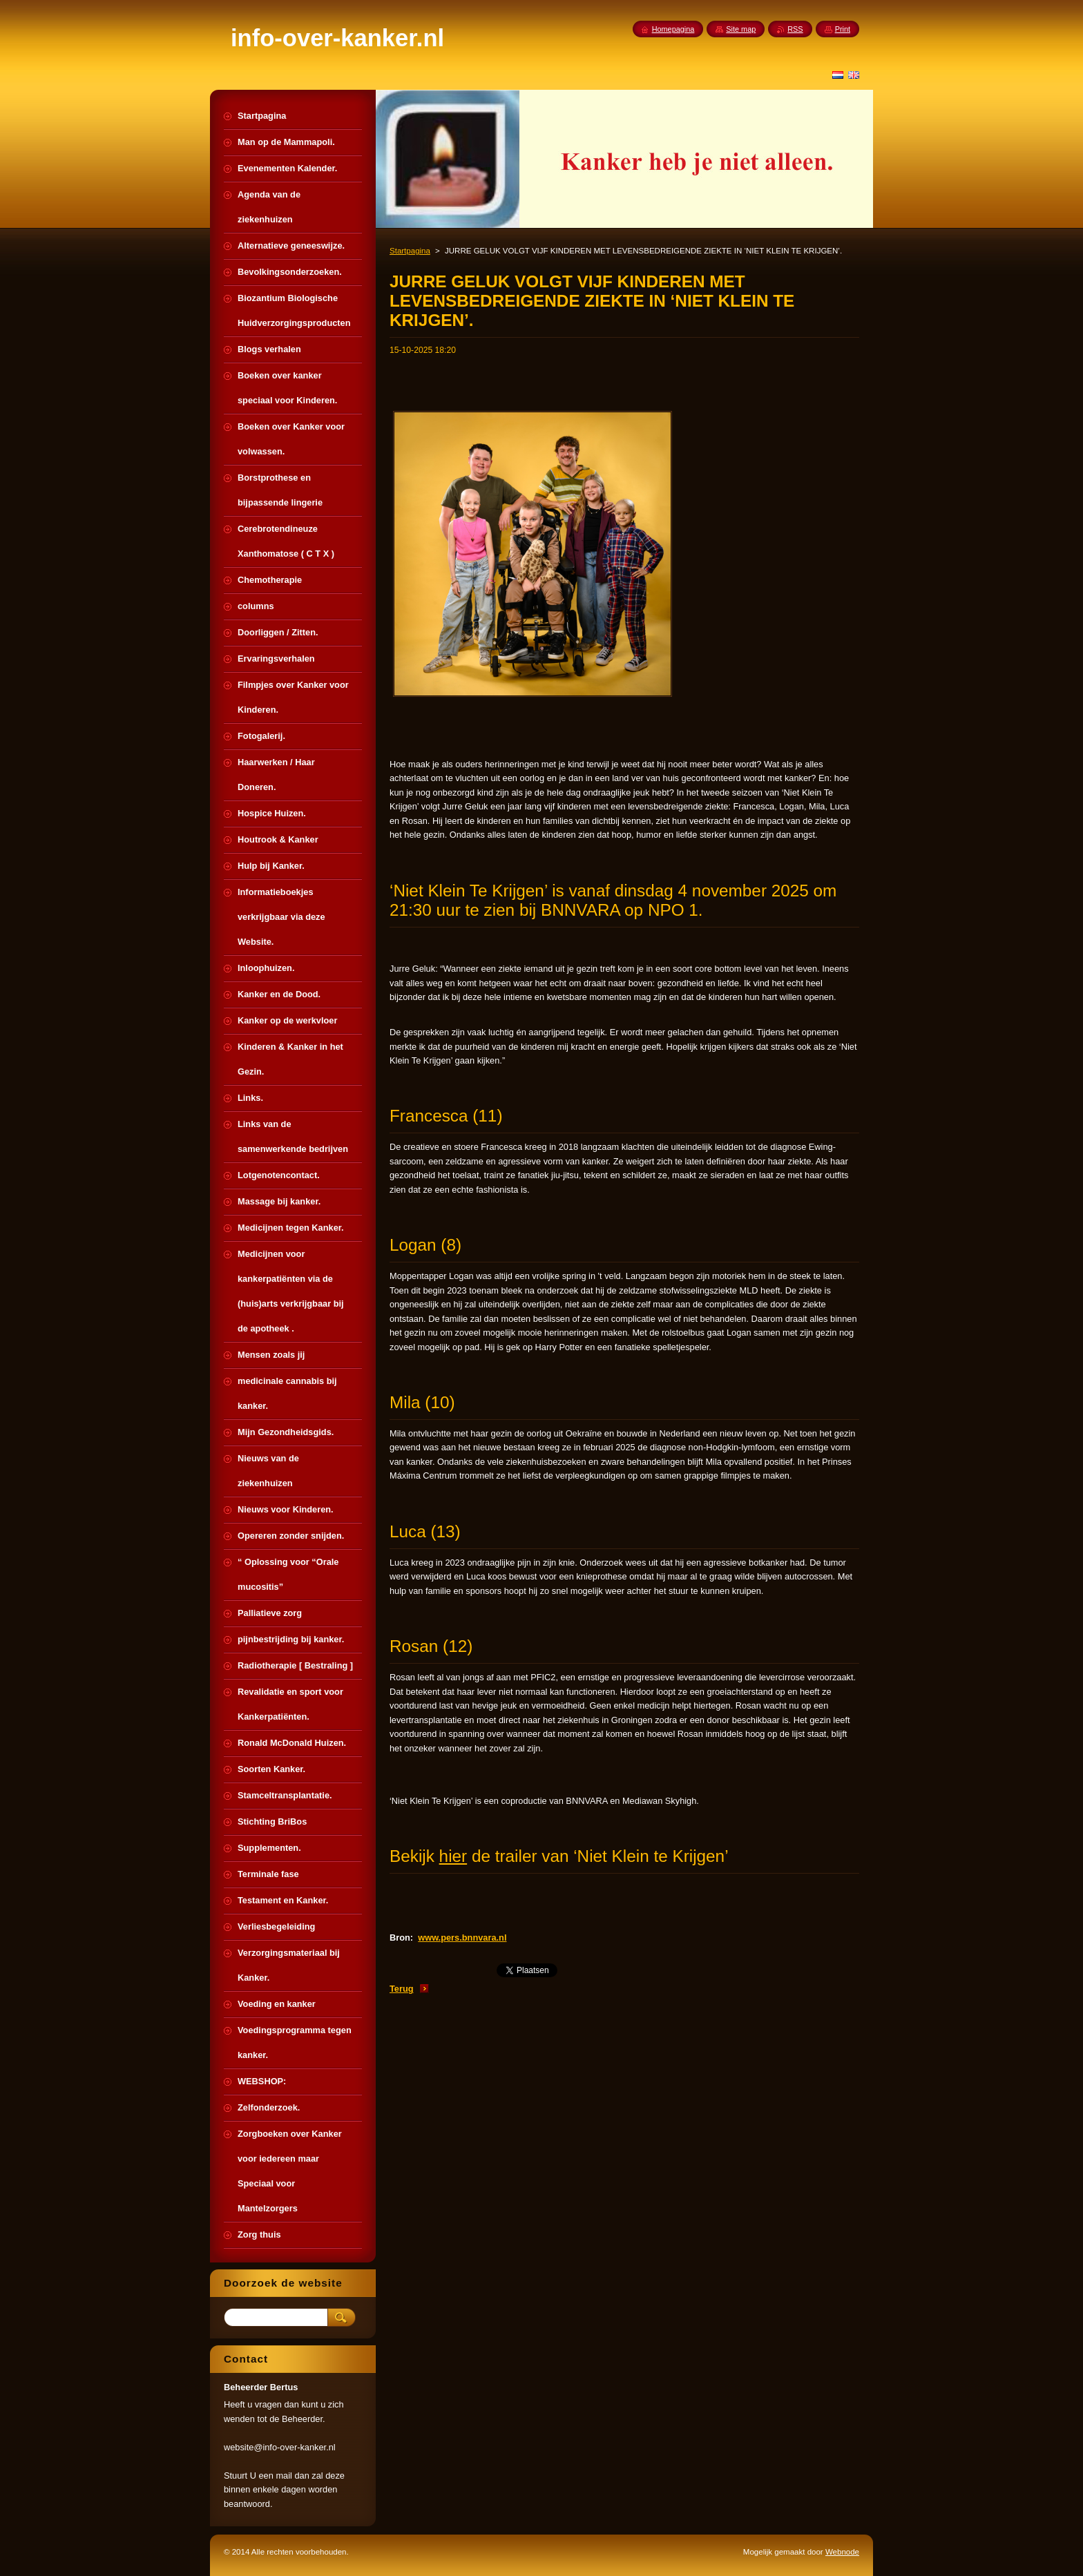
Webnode (842, 2552)
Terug (402, 1988)
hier (453, 1856)
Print (842, 29)
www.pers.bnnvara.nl (462, 1937)
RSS (795, 29)
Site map (741, 29)
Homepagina (673, 29)
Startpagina (410, 251)
